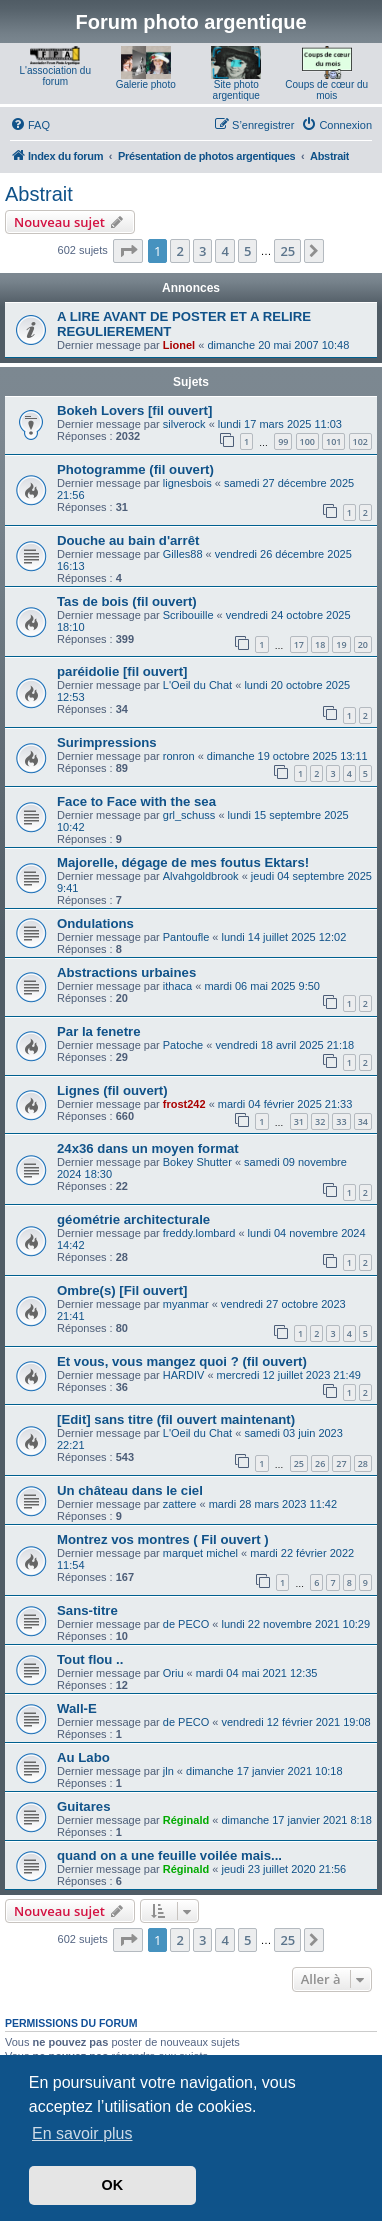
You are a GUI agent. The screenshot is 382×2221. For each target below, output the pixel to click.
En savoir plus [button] (82, 2133)
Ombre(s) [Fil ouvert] (122, 1290)
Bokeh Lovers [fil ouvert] (134, 410)
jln (168, 1771)
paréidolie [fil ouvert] (122, 671)
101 (333, 441)
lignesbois (187, 483)
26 (320, 1463)
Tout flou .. (90, 1659)
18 (320, 644)
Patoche (183, 1045)
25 (299, 1463)
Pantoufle (186, 937)
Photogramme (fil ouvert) (135, 469)
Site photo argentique (236, 90)
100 (307, 441)
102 (360, 441)
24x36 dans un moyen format (148, 1148)
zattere (180, 1504)
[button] (128, 251)
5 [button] (247, 251)
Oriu (173, 1673)
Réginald (186, 1820)
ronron (179, 756)
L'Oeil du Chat (197, 685)
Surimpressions (107, 742)
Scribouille (188, 615)
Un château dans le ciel (130, 1490)
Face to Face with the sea (136, 801)
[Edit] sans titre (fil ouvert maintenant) (176, 1419)
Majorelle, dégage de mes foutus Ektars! (183, 862)
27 (341, 1463)
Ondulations (95, 923)
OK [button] (113, 2185)
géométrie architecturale (133, 1219)
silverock (184, 424)
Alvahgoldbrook (201, 876)
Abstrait (39, 194)
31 (299, 1121)
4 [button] (224, 251)
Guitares (84, 1806)
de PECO (186, 1624)
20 (363, 644)
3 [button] (202, 251)
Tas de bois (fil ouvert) (127, 601)
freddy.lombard (199, 1233)
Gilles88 (183, 554)
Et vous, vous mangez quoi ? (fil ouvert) (182, 1361)
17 (299, 644)
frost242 (184, 1104)
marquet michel (200, 1553)
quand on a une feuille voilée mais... (169, 1855)
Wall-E (77, 1708)
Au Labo (83, 1757)
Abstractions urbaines (126, 972)
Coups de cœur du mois (326, 90)
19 (341, 644)
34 (363, 1121)
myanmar (186, 1304)
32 (320, 1121)
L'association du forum (55, 76)
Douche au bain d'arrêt (128, 540)
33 (341, 1121)
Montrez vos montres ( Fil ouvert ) (163, 1539)
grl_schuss (189, 815)
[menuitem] (30, 125)
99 (283, 441)
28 (363, 1463)
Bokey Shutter (197, 1162)
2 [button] (179, 251)
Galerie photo (146, 84)
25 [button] (287, 251)
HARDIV (184, 1375)
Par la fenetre (99, 1031)
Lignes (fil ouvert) (112, 1090)
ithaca (177, 986)
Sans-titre (87, 1610)
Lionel (179, 345)
